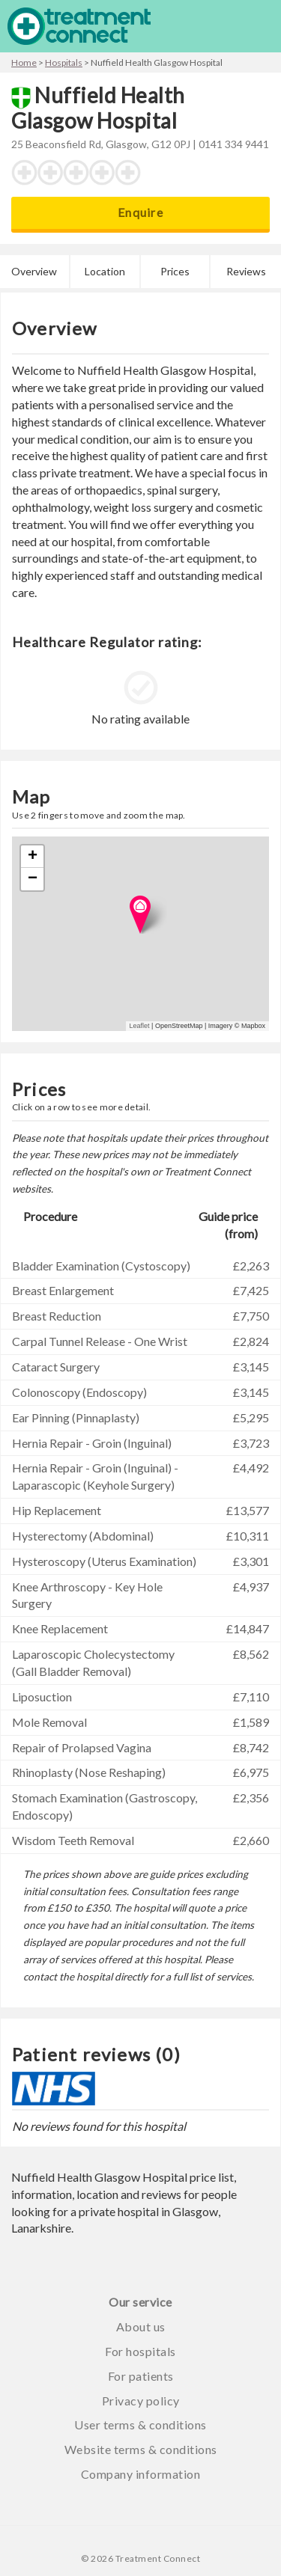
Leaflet (140, 1026)
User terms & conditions (140, 2424)
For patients (141, 2376)
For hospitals (140, 2351)
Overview (34, 271)
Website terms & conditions (140, 2449)
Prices (175, 271)
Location (105, 271)
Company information (141, 2474)
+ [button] (32, 856)
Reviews (246, 271)
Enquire (140, 212)
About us (141, 2326)
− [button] (32, 879)
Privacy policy (141, 2400)
